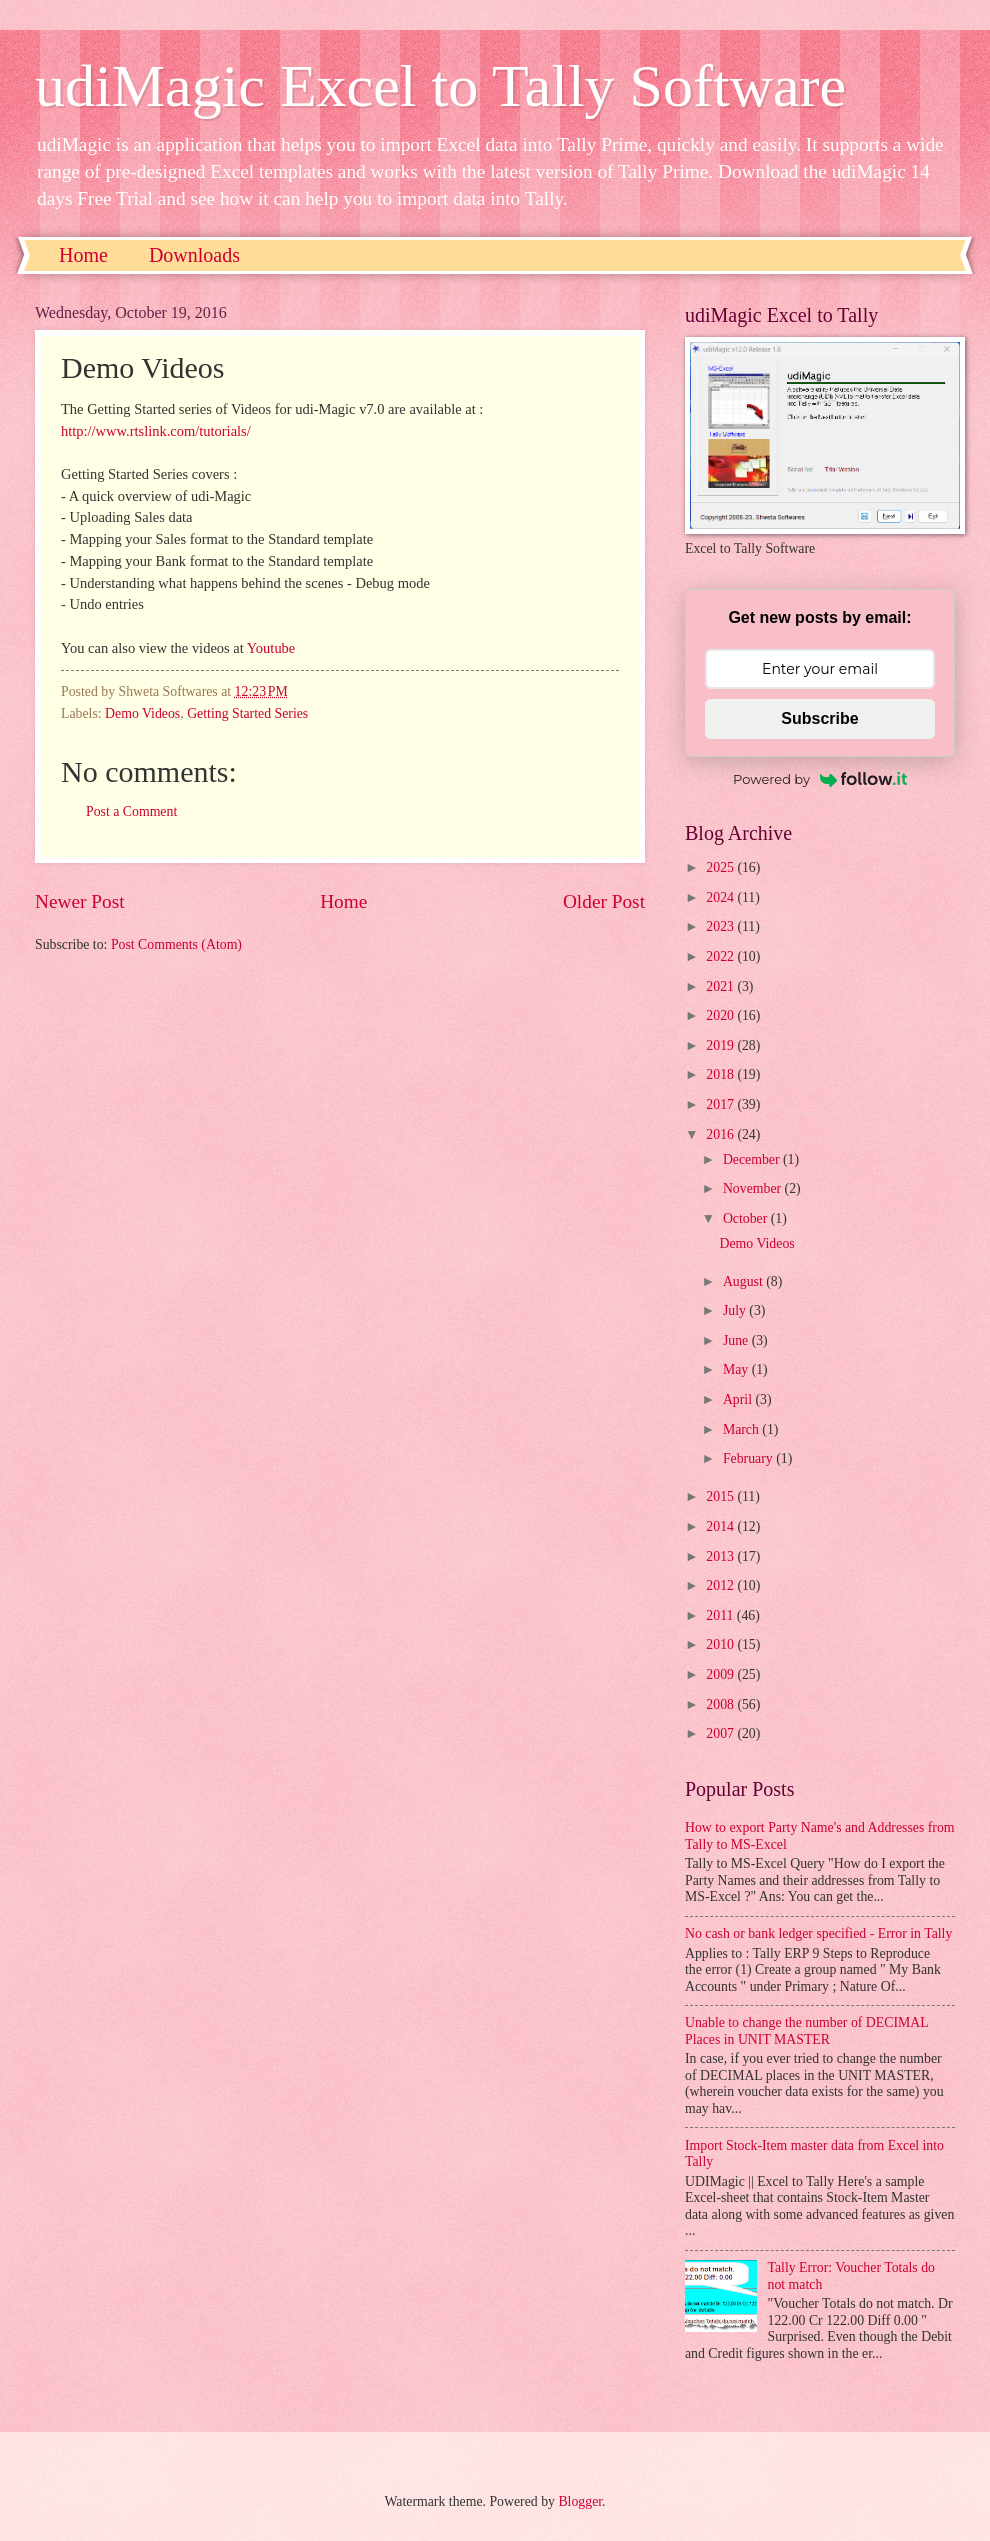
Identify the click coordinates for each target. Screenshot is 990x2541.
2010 (721, 1644)
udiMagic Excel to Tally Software (440, 86)
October (747, 1218)
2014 (721, 1526)
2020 (721, 1015)
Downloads (194, 255)
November (754, 1188)
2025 (721, 867)
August (744, 1281)
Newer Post (80, 901)
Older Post (604, 901)
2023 (721, 926)
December (753, 1159)
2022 (721, 956)
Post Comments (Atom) (176, 944)
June (737, 1340)
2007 (721, 1733)
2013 (721, 1556)
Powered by (820, 779)
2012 (721, 1585)
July (736, 1310)
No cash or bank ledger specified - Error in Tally (818, 1933)
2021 (721, 986)
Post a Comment (131, 811)
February (749, 1458)
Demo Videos (142, 713)
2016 (721, 1134)
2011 (721, 1615)
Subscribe (819, 718)
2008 (721, 1704)
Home (83, 255)
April (739, 1399)
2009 (721, 1674)
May (737, 1369)
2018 (721, 1074)
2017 (721, 1104)
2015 (721, 1496)
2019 (721, 1045)
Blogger (580, 2501)
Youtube (271, 648)
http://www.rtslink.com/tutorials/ (156, 431)
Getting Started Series (247, 713)
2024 (721, 897)
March (742, 1429)
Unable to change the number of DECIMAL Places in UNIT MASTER (806, 2031)
